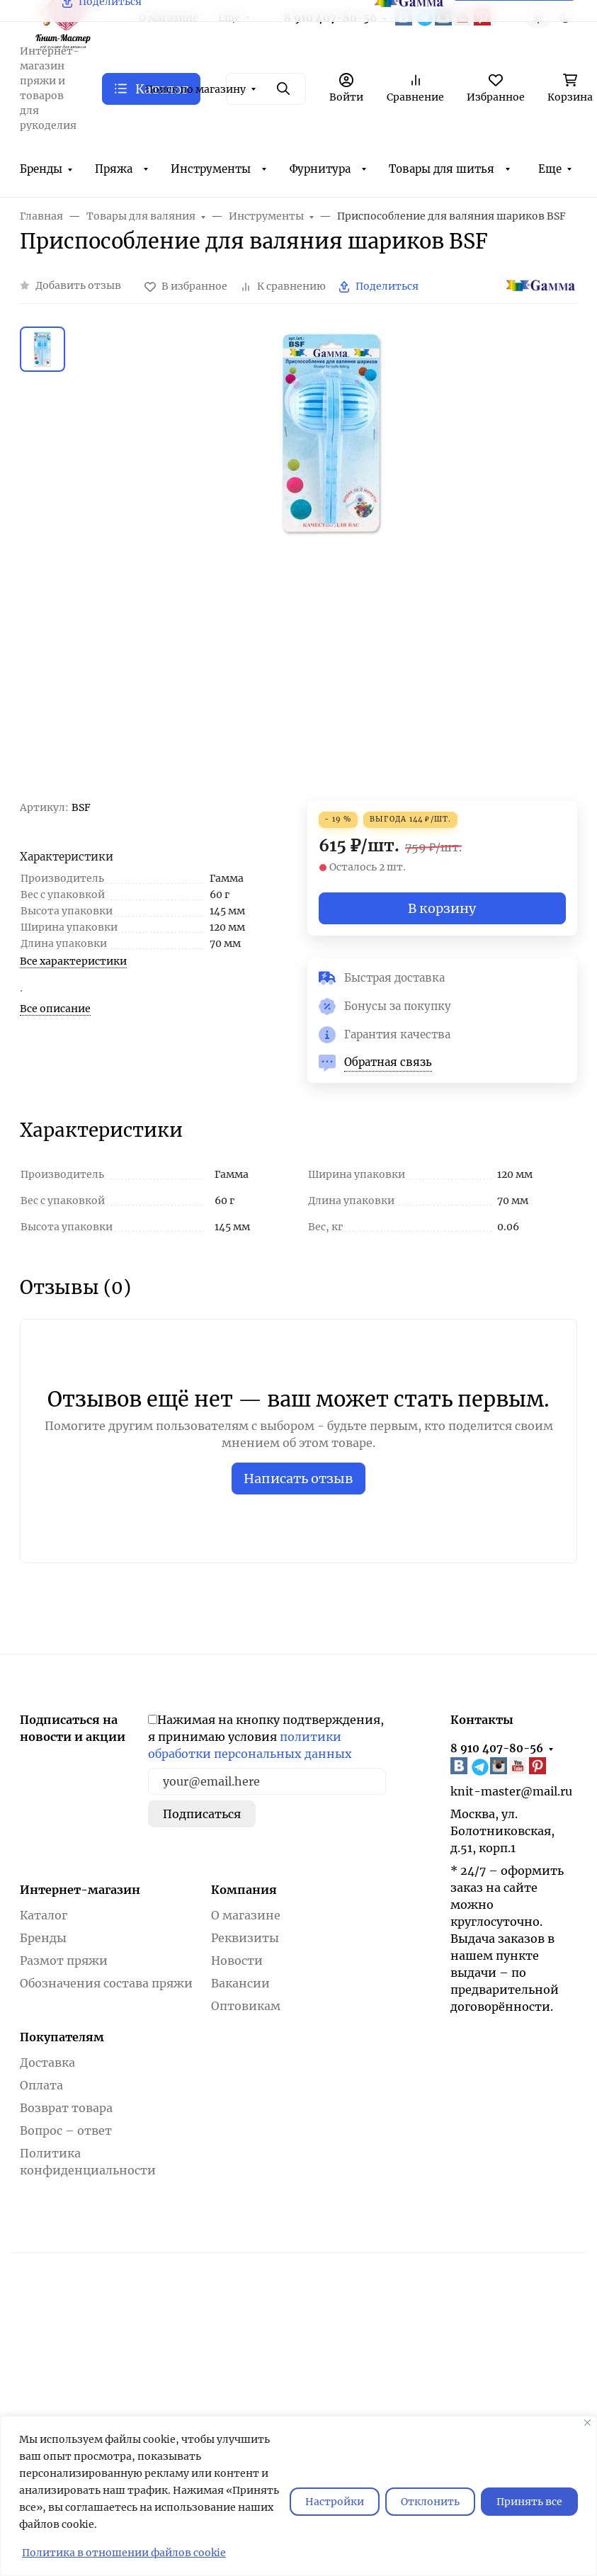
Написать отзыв (298, 1478)
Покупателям (62, 2037)
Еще (550, 169)
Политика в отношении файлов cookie (124, 2552)
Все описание (55, 1008)
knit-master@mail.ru (511, 1791)
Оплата (41, 2085)
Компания (244, 1889)
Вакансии (240, 1983)
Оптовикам (245, 2006)
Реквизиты (245, 1938)
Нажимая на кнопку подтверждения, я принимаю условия (266, 1737)
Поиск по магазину (195, 89)
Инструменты (211, 169)
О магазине (245, 1915)
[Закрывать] (587, 2422)
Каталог (43, 1915)
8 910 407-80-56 (496, 1748)
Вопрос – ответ (66, 2130)
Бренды (41, 169)
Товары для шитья (441, 169)
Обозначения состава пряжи (106, 1983)
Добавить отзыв (78, 285)
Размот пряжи (64, 1960)
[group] (332, 563)
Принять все (529, 2501)
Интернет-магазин (80, 1889)
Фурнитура (320, 169)
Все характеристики (73, 961)
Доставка (47, 2062)
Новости (237, 1960)
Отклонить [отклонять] (430, 2501)
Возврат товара (66, 2108)
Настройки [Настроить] (334, 2501)
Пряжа (113, 169)
